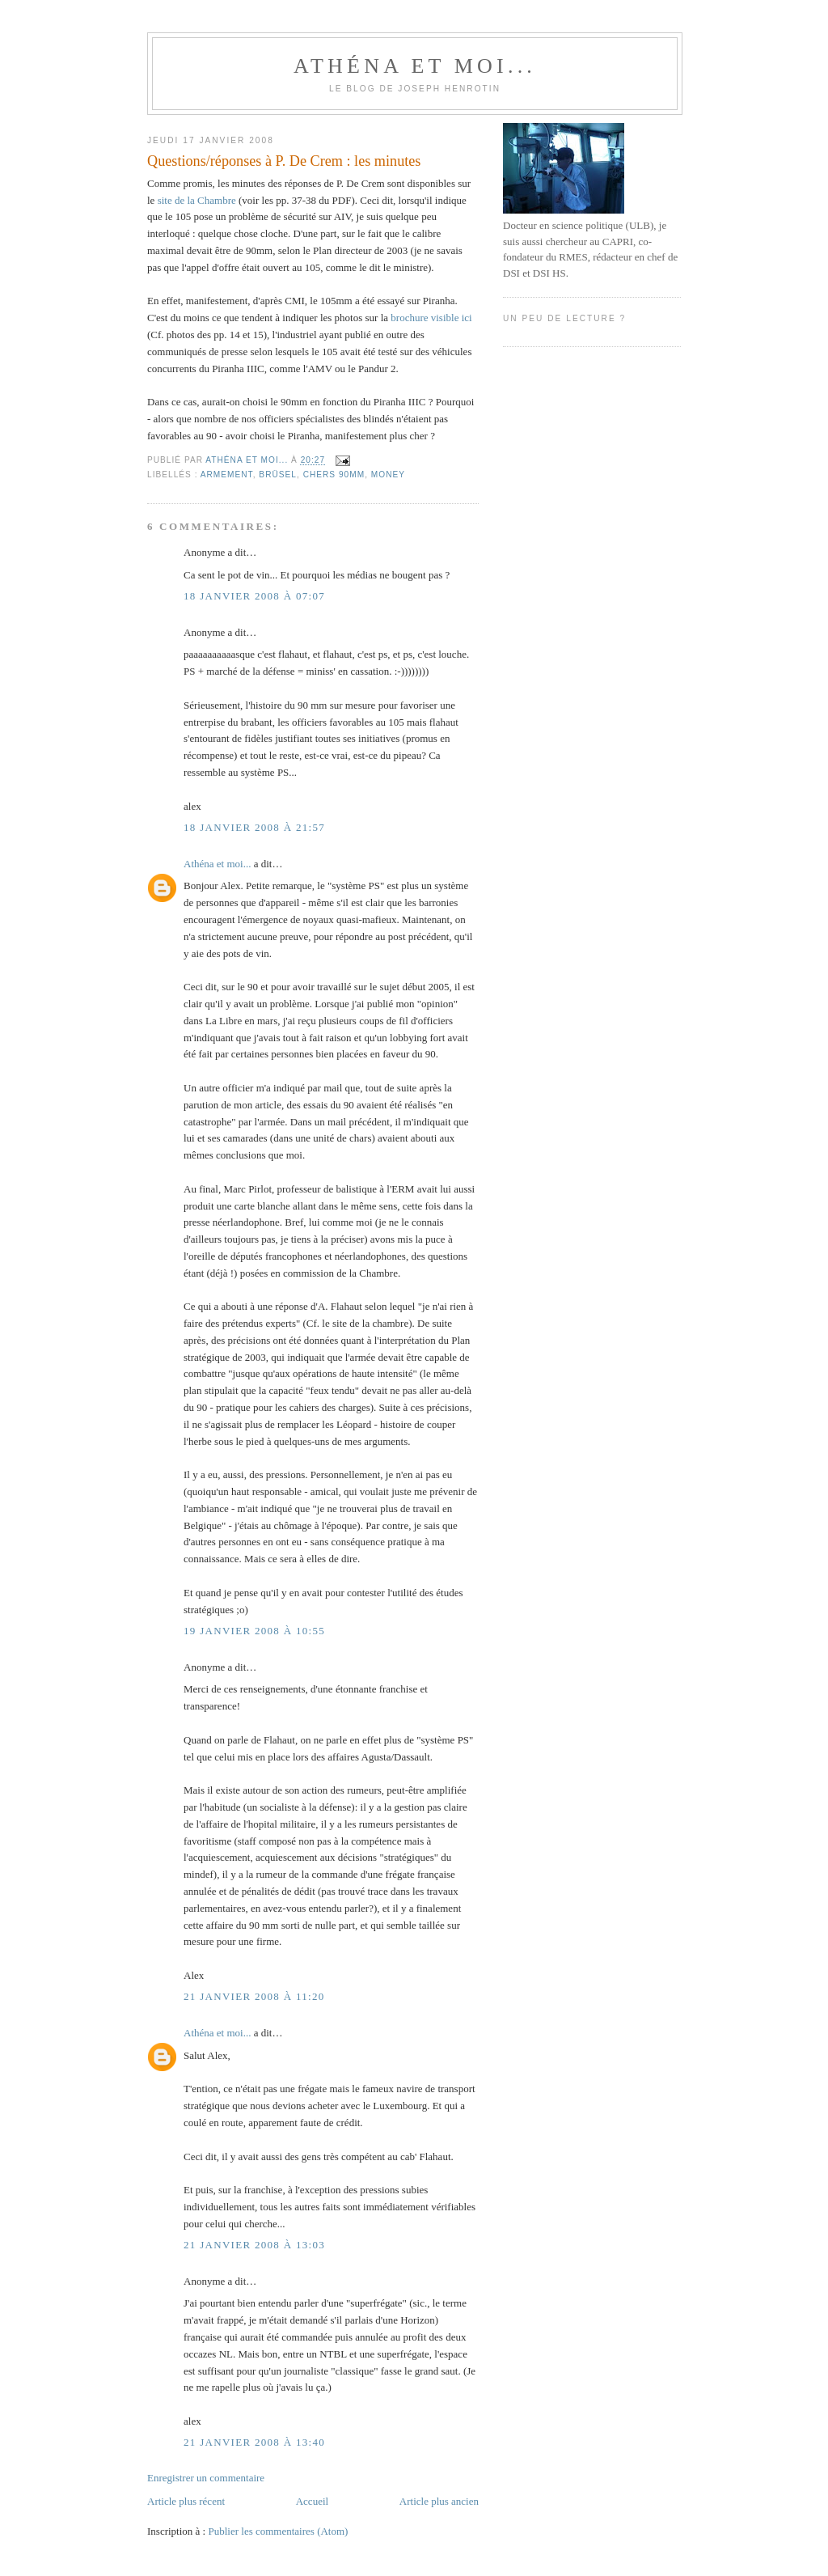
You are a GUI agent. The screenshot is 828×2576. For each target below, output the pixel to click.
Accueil (312, 2501)
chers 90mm (334, 474)
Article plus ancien (439, 2501)
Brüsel (278, 474)
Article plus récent (186, 2501)
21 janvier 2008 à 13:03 (254, 2245)
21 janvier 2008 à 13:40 (254, 2442)
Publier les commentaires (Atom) (278, 2531)
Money (388, 474)
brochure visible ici (431, 317)
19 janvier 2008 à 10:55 (254, 1631)
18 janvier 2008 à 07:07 (254, 596)
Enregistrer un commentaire (205, 2478)
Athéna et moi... (415, 66)
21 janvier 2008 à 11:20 (254, 1996)
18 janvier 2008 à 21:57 (254, 827)
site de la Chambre (197, 200)
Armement (227, 474)
